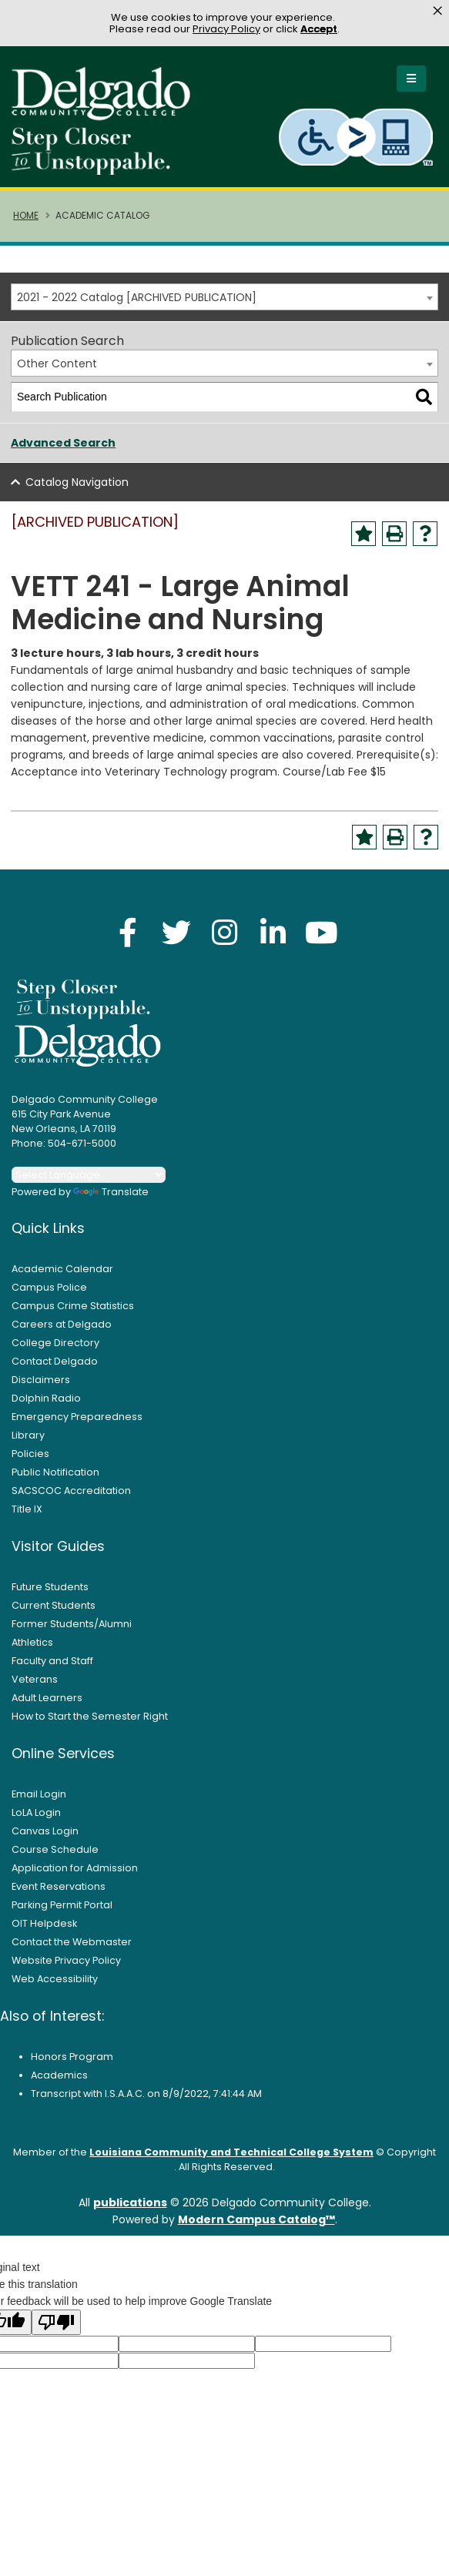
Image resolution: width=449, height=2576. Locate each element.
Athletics (32, 1650)
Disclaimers (41, 1388)
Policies (30, 1462)
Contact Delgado (55, 1369)
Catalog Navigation (77, 490)
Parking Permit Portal (62, 1913)
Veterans (35, 1687)
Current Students (53, 1613)
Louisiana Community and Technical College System (231, 2160)
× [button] (437, 10)
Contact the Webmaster (72, 1950)
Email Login (39, 1802)
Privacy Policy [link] (226, 29)
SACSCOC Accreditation (71, 1499)
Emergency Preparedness (77, 1425)
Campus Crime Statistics (73, 1314)
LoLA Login (36, 1820)
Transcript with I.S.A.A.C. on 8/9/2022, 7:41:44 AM (146, 2102)
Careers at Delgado (62, 1332)
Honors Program (72, 2065)
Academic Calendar (62, 1277)
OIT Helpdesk (44, 1931)
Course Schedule (55, 1857)
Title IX (27, 1517)
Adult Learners (47, 1706)
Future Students (50, 1595)
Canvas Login (45, 1839)
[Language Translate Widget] (89, 1183)
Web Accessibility (55, 1987)
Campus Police (49, 1295)
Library (28, 1443)
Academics (59, 2083)
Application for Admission (75, 1876)
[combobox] (224, 305)
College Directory (55, 1351)
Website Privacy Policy (66, 1968)
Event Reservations (59, 1894)
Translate (111, 1200)
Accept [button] (318, 29)
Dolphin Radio (46, 1406)
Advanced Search (63, 451)
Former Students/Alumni (72, 1632)
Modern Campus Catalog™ (256, 2228)
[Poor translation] (56, 2330)
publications (130, 2211)
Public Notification (55, 1480)
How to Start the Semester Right (90, 1724)
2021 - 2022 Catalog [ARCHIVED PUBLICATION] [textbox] (136, 305)
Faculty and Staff (52, 1669)
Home (26, 224)
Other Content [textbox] (57, 372)
